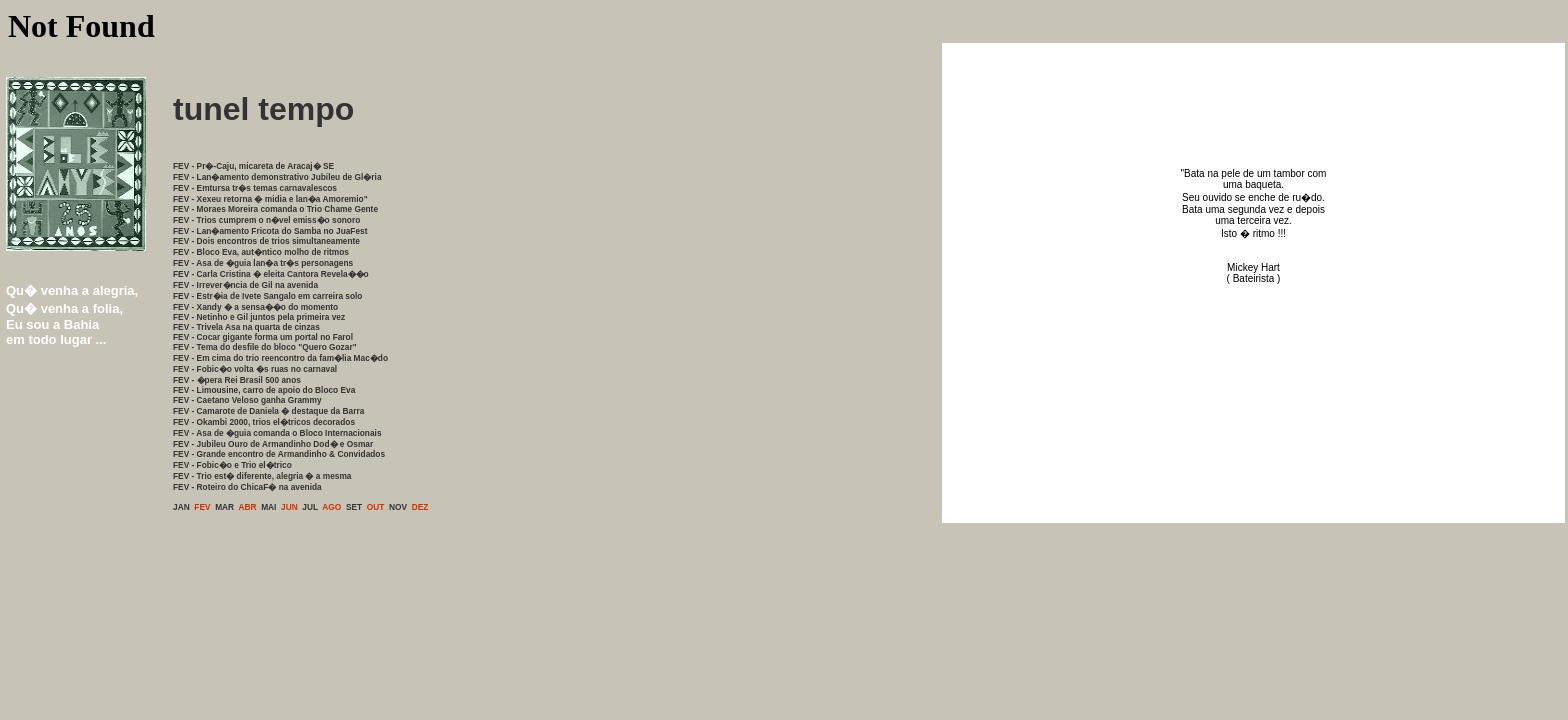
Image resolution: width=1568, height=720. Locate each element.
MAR (224, 507)
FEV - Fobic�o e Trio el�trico (232, 465)
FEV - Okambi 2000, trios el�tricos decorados (264, 422)
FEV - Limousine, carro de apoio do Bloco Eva (264, 390)
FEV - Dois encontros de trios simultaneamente (266, 241)
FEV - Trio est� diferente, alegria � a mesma (262, 476)
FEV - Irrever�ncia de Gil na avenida (245, 285)
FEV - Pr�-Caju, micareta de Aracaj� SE (253, 166)
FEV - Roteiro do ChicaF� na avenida (247, 487)
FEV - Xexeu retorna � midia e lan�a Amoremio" (270, 199)
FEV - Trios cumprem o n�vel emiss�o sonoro (266, 220)
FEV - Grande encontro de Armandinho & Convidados (279, 454)
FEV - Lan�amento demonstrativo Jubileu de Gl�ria (277, 177)
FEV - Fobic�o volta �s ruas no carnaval (255, 369)
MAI (268, 507)
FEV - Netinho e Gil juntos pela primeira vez (259, 317)
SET (354, 507)
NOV (398, 507)
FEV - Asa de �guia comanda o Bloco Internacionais (277, 433)
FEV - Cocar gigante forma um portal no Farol (263, 337)
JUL (310, 507)
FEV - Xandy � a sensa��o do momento (255, 307)
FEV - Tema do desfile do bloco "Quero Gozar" (265, 347)
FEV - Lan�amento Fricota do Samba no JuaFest (270, 231)
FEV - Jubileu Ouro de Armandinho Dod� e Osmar (273, 444)
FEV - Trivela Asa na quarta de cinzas (246, 327)
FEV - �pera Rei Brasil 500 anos (237, 380)
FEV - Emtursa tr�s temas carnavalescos (255, 188)
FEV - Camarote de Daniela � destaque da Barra (268, 411)
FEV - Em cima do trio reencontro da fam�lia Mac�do (280, 358)
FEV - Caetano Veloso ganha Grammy (247, 400)
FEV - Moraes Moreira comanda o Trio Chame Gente (275, 209)
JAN (181, 507)
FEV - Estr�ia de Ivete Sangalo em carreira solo (267, 296)
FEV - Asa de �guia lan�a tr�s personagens (263, 263)
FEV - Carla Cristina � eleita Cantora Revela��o (271, 274)
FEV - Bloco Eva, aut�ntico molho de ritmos (261, 252)
